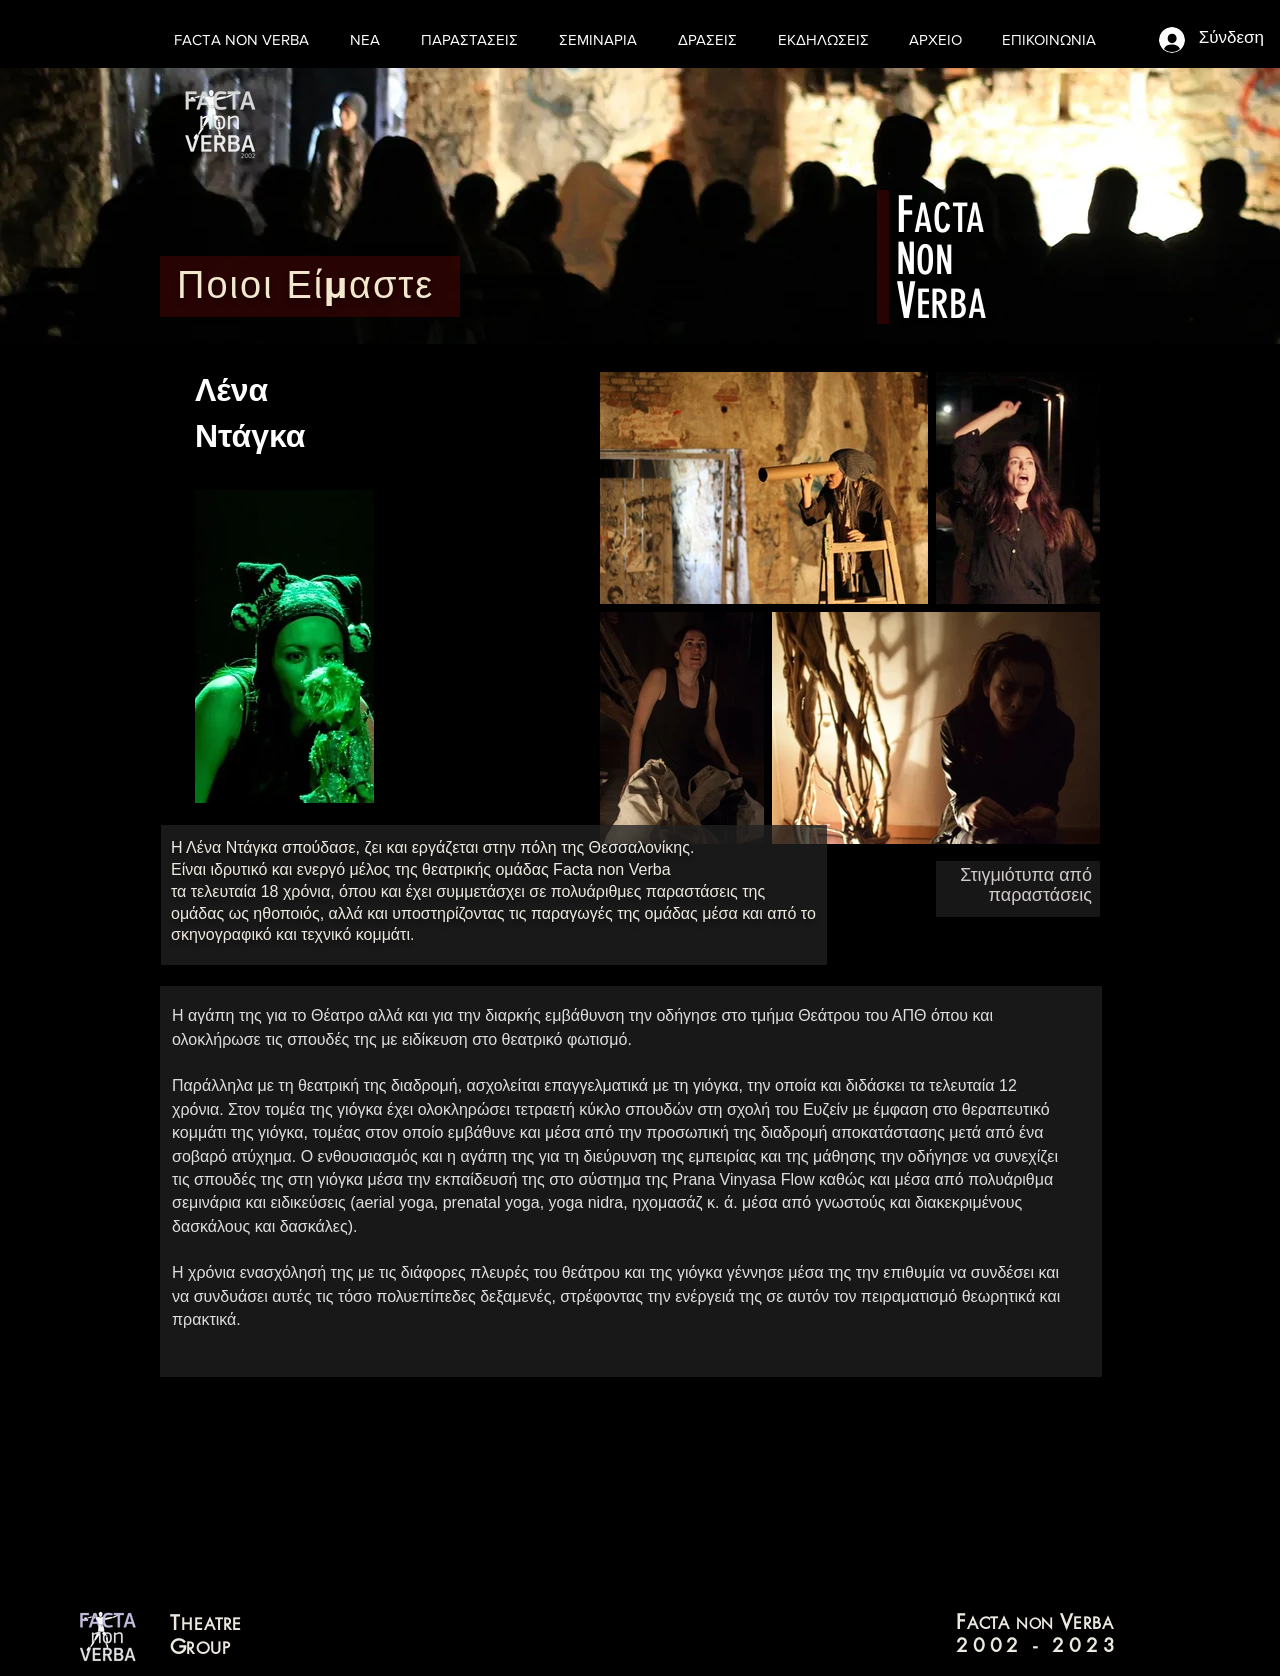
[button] (712, 40)
